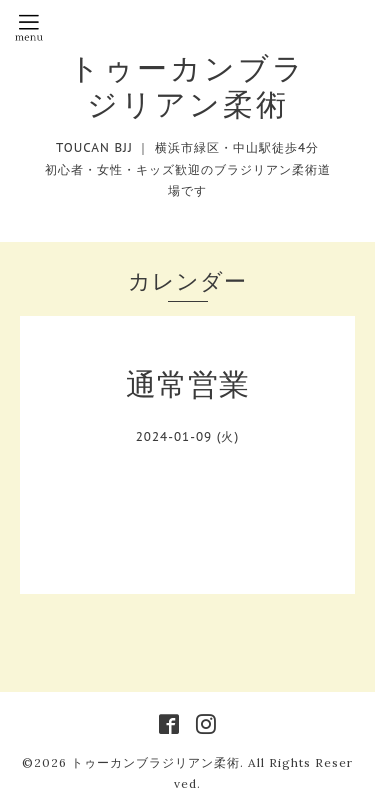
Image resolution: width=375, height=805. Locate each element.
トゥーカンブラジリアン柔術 (187, 86)
